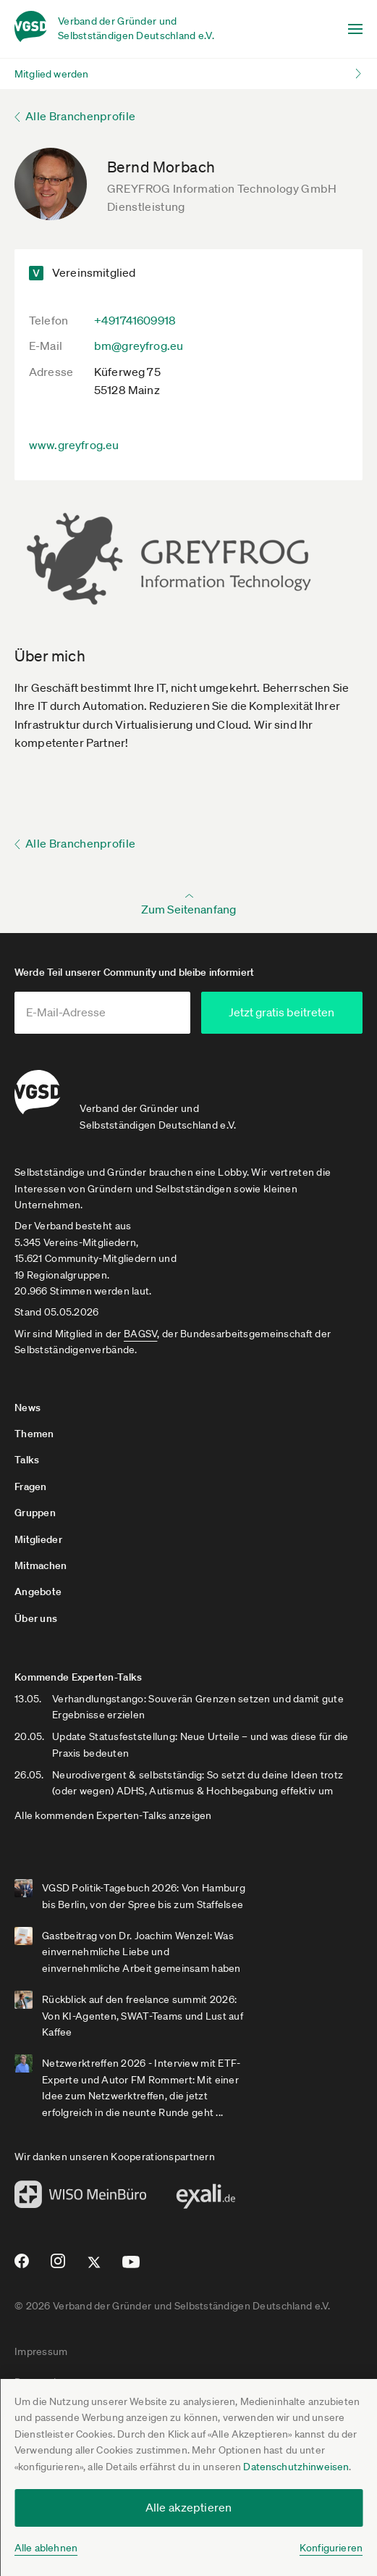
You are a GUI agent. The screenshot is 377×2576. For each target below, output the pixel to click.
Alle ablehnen (45, 2547)
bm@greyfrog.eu (138, 345)
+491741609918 (135, 320)
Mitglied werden (51, 73)
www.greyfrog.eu (74, 445)
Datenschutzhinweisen (296, 2466)
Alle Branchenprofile (80, 116)
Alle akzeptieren (188, 2507)
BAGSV (140, 1333)
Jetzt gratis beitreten (293, 1012)
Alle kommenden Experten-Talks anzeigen (113, 1815)
